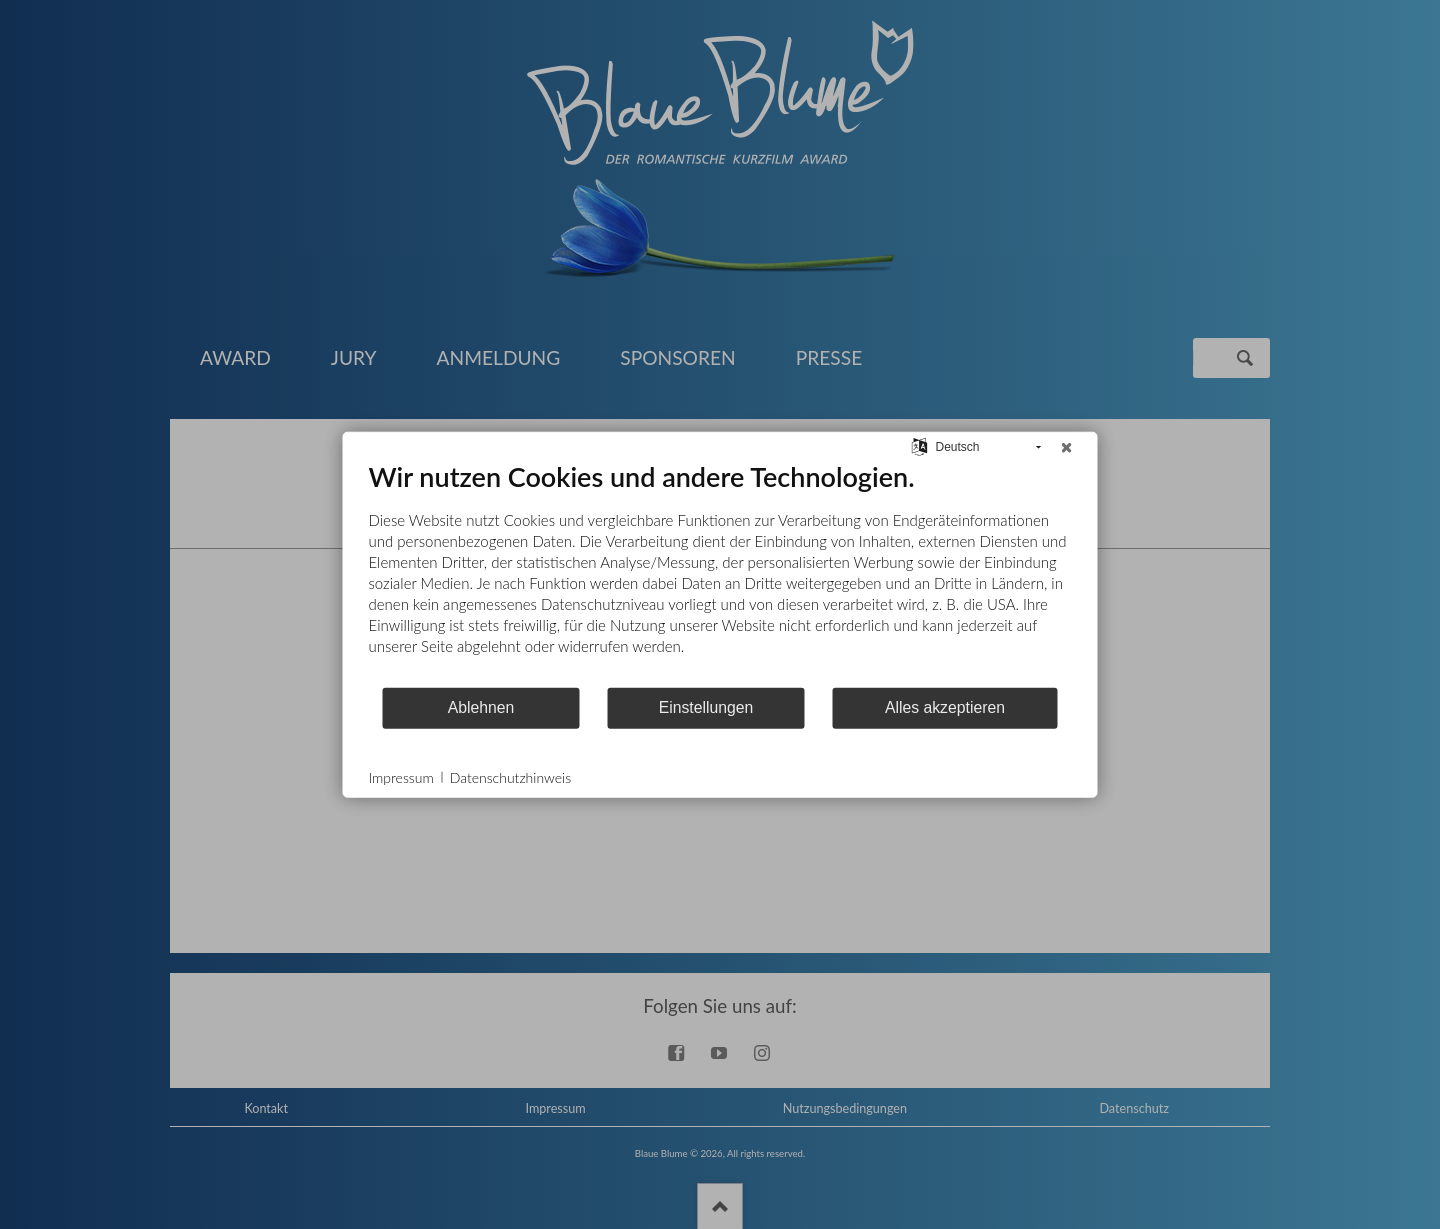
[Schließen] (1067, 447)
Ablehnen (481, 707)
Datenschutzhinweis (510, 776)
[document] (720, 572)
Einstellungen (706, 707)
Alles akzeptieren (945, 707)
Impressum (401, 776)
